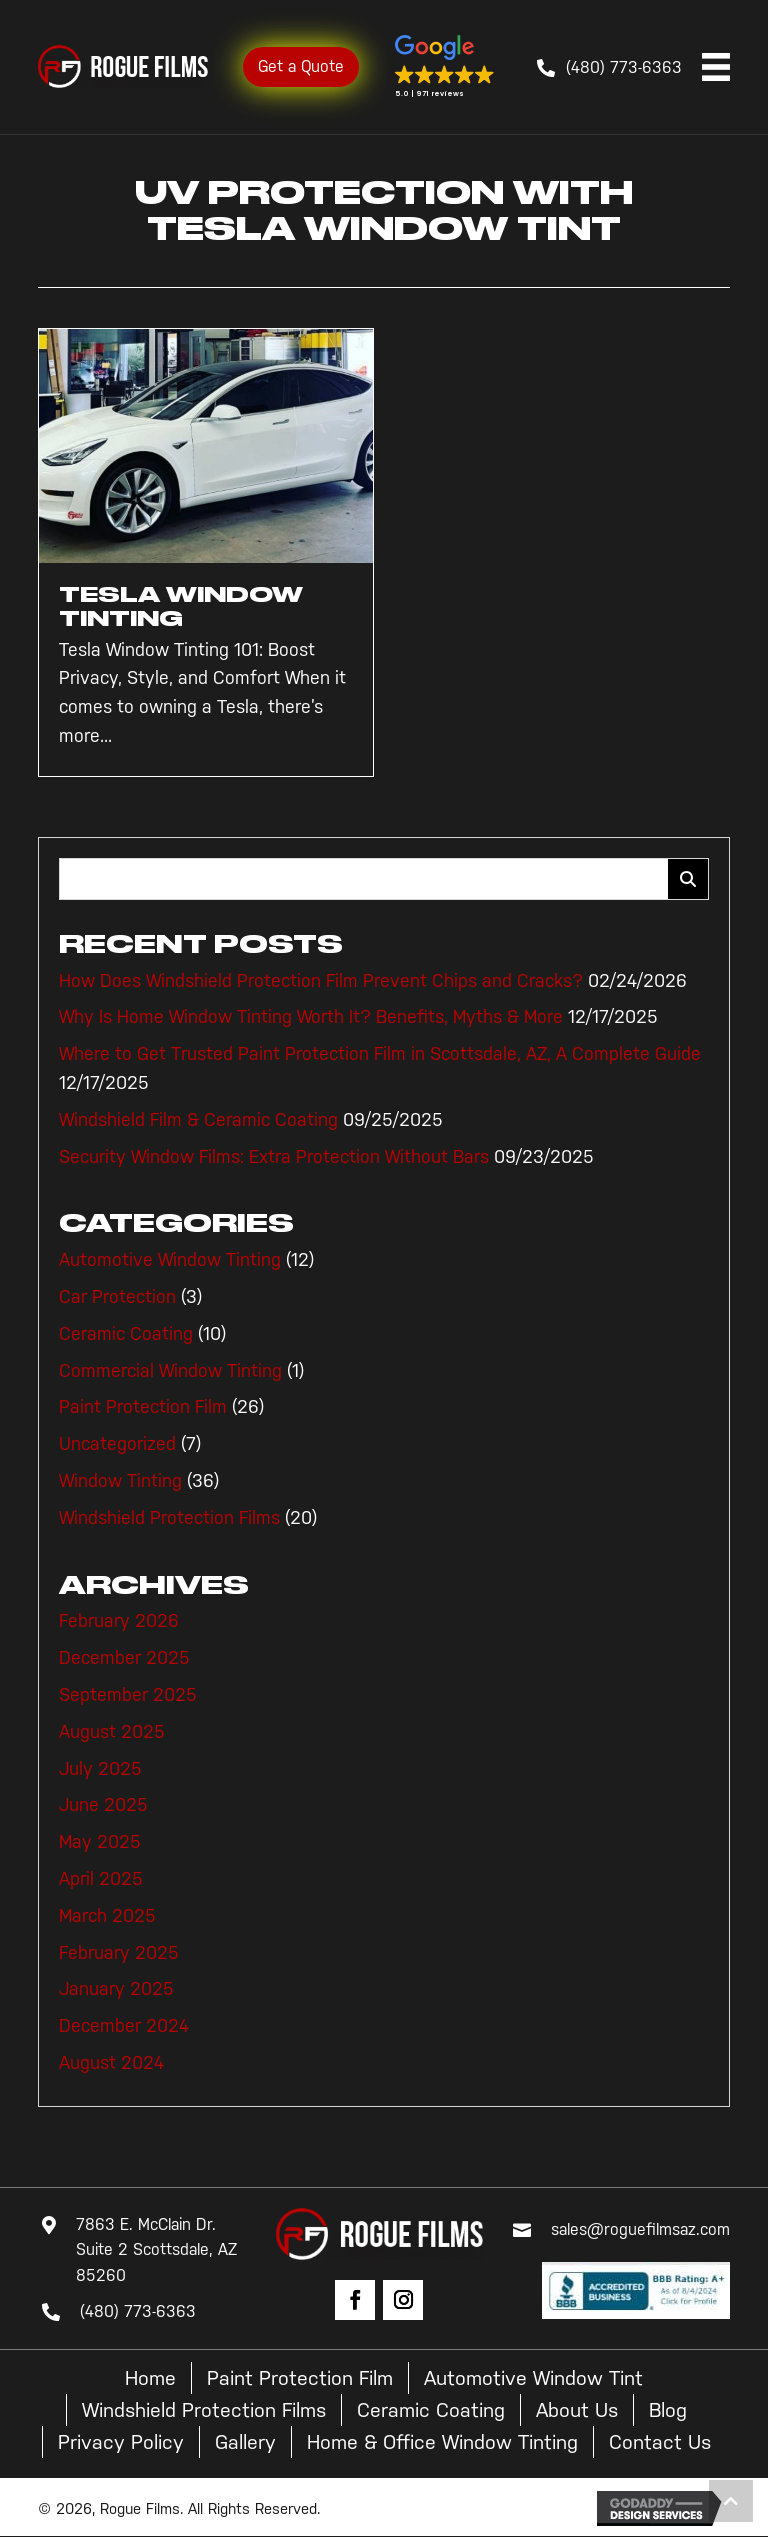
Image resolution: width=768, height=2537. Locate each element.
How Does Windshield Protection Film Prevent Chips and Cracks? (321, 981)
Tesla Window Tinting (181, 606)
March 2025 (107, 1916)
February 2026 (119, 1621)
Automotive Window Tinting (170, 1260)
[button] (445, 67)
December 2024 (124, 2026)
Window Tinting (120, 1481)
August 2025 (112, 1732)
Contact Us (660, 2442)
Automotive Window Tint (533, 2378)
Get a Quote (301, 66)
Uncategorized (117, 1444)
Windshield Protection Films (169, 1518)
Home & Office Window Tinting (442, 2442)
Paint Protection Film (143, 1407)
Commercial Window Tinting (170, 1371)
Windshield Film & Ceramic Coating (198, 1120)
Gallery (245, 2442)
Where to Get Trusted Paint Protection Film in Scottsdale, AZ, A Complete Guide (380, 1054)
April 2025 (101, 1879)
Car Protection (117, 1297)
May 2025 (100, 1842)
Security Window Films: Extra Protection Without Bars (274, 1157)
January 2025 (116, 1989)
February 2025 (119, 1953)
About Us (577, 2410)
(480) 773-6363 (624, 67)
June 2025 (103, 1805)
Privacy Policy (121, 2442)
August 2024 (111, 2063)
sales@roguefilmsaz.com (640, 2229)
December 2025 (124, 1658)
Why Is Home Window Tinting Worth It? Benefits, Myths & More (311, 1017)
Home (150, 2378)
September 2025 (128, 1695)
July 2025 (100, 1769)
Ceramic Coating (126, 1334)
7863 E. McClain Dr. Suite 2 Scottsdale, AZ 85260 (156, 2250)
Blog (668, 2410)
